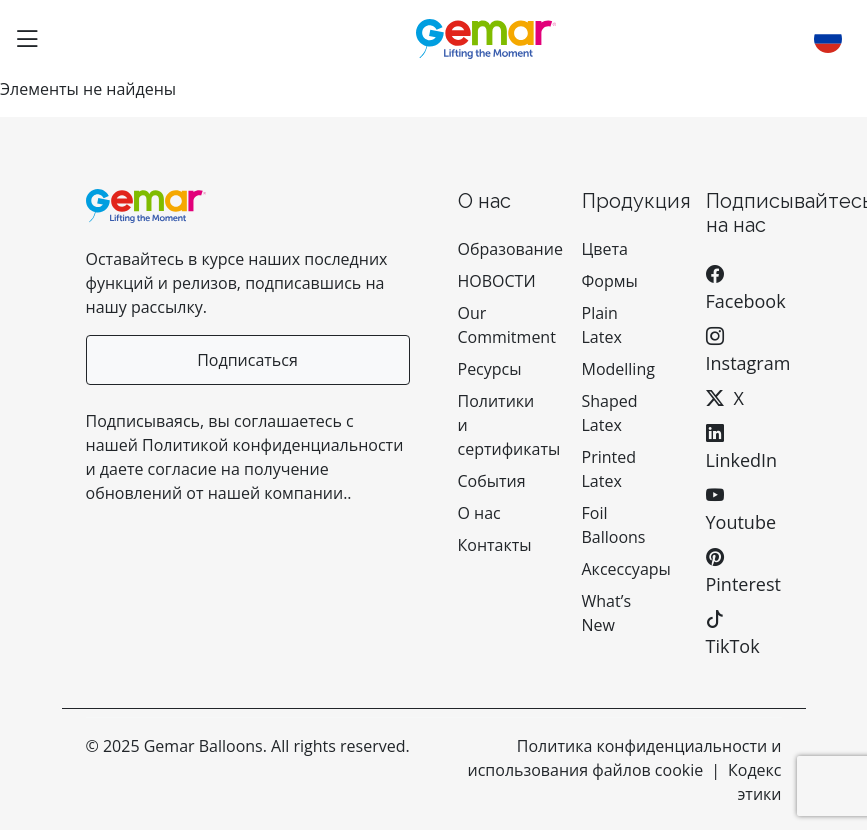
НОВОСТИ (497, 281)
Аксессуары (626, 569)
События (492, 481)
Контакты (495, 545)
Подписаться (247, 360)
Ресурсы (490, 369)
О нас (481, 513)
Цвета (605, 249)
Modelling (618, 369)
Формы (610, 281)
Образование (510, 249)
